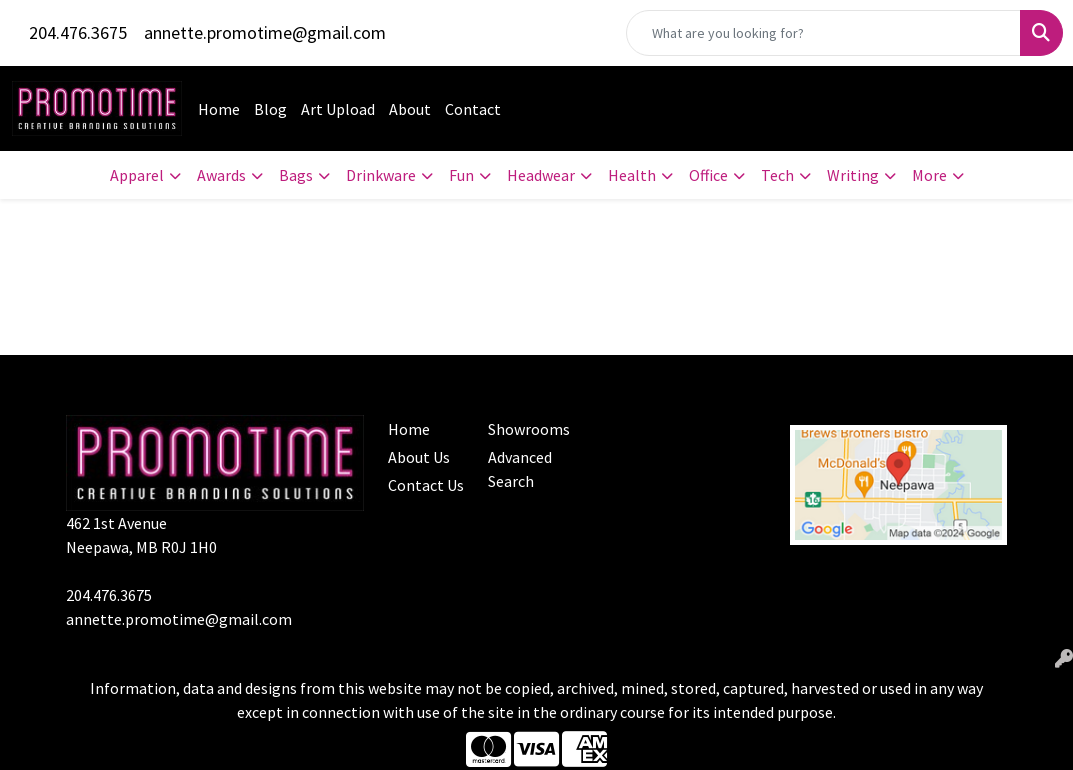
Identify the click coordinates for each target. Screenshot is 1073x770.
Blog (270, 109)
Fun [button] (461, 175)
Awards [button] (221, 175)
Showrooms (526, 429)
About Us (419, 457)
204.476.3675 (78, 32)
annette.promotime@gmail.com (265, 32)
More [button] (929, 175)
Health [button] (632, 175)
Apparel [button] (137, 175)
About (410, 109)
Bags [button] (296, 175)
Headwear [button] (541, 175)
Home (219, 109)
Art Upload (338, 109)
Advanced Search (520, 469)
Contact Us (426, 485)
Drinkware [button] (381, 175)
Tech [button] (777, 175)
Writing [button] (853, 175)
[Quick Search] (823, 33)
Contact (473, 109)
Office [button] (708, 175)
